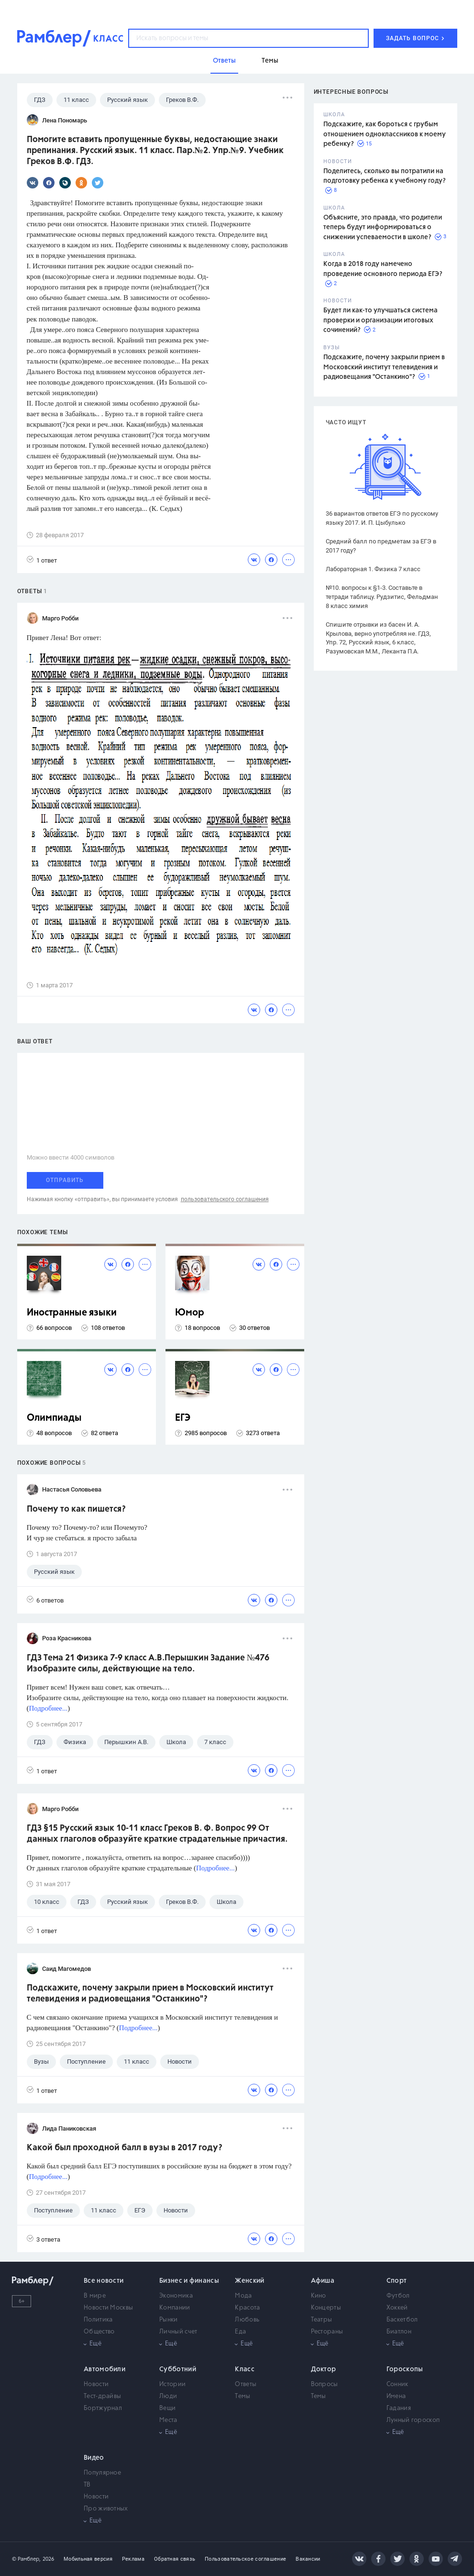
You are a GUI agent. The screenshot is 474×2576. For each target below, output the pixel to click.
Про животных (106, 2509)
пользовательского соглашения (225, 1199)
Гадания (398, 2408)
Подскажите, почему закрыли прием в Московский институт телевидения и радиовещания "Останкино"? (384, 367)
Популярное (102, 2473)
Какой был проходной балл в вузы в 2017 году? (124, 2148)
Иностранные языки (72, 1313)
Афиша (323, 2280)
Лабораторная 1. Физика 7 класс (373, 569)
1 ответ (42, 560)
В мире (95, 2296)
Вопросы (324, 2384)
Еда (240, 2332)
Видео (94, 2457)
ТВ (87, 2485)
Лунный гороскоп (413, 2420)
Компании (174, 2308)
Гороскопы (404, 2369)
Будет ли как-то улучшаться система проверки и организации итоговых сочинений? (380, 320)
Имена (396, 2396)
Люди (168, 2396)
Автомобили (104, 2369)
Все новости (103, 2280)
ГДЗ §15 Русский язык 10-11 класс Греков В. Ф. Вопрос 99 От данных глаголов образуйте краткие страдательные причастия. (157, 1834)
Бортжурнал (103, 2408)
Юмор (189, 1313)
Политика (98, 2320)
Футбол (398, 2296)
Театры (321, 2320)
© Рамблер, (26, 2559)
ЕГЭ (182, 1418)
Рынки (168, 2320)
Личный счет (178, 2332)
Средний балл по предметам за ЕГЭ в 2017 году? (381, 546)
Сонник (397, 2384)
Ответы (245, 2384)
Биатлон (398, 2332)
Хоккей (397, 2308)
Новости (96, 2384)
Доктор (323, 2369)
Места (168, 2420)
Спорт (396, 2280)
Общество (99, 2332)
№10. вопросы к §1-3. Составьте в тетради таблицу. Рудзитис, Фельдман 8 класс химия (382, 596)
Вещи (167, 2408)
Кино (318, 2296)
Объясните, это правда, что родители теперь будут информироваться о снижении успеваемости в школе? (382, 227)
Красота (247, 2308)
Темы (242, 2396)
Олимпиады (54, 1418)
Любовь (247, 2320)
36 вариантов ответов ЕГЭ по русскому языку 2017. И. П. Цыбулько (382, 518)
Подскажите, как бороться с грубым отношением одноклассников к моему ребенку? (384, 134)
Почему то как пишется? (76, 1509)
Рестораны (327, 2332)
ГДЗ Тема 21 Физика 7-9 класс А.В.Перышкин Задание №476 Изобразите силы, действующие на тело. (148, 1663)
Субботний (177, 2369)
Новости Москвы (108, 2308)
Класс (244, 2369)
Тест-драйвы (102, 2396)
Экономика (176, 2296)
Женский (249, 2280)
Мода (243, 2296)
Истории (172, 2384)
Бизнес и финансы (189, 2280)
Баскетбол (402, 2320)
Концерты (326, 2308)
